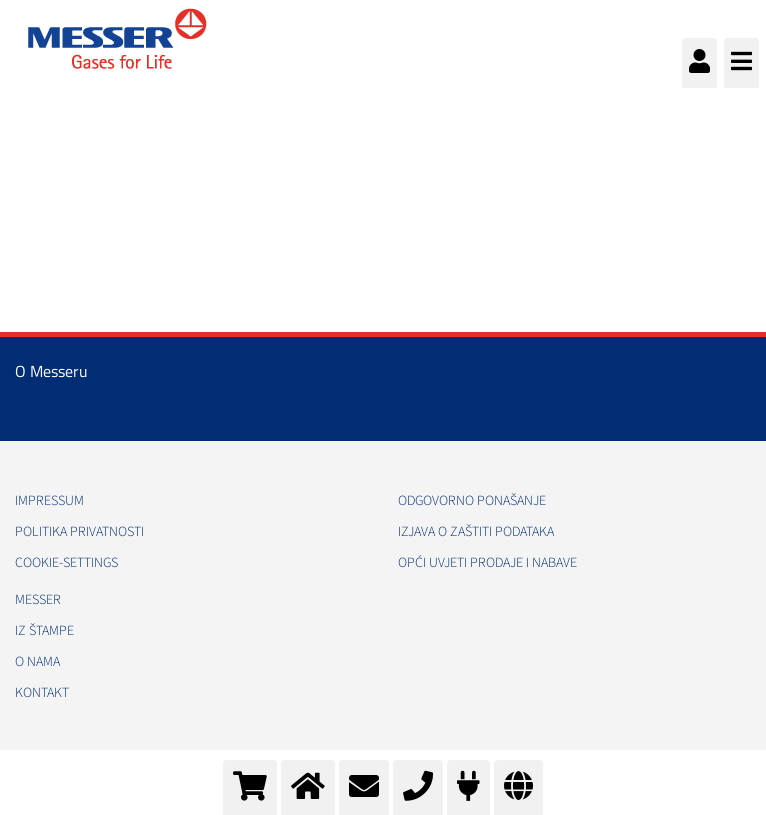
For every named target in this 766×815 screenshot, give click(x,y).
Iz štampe (44, 631)
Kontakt (42, 693)
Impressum (49, 501)
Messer (38, 600)
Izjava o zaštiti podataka (476, 532)
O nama (37, 662)
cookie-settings (66, 563)
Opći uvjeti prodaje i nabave (487, 563)
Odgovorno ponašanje (472, 501)
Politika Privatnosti (79, 532)
